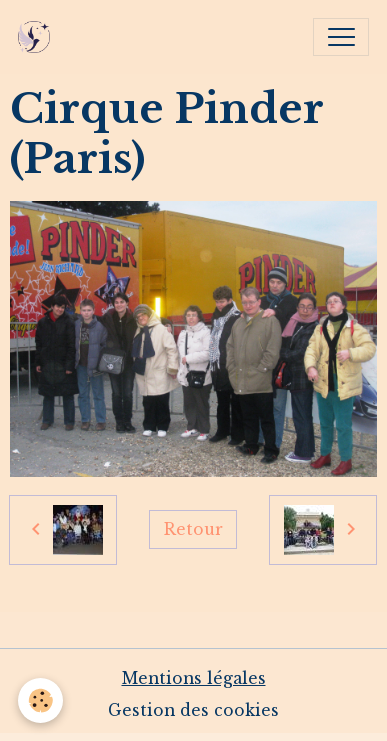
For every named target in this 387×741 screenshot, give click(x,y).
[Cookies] (40, 700)
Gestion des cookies (193, 710)
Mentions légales (194, 678)
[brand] (38, 37)
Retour (193, 529)
